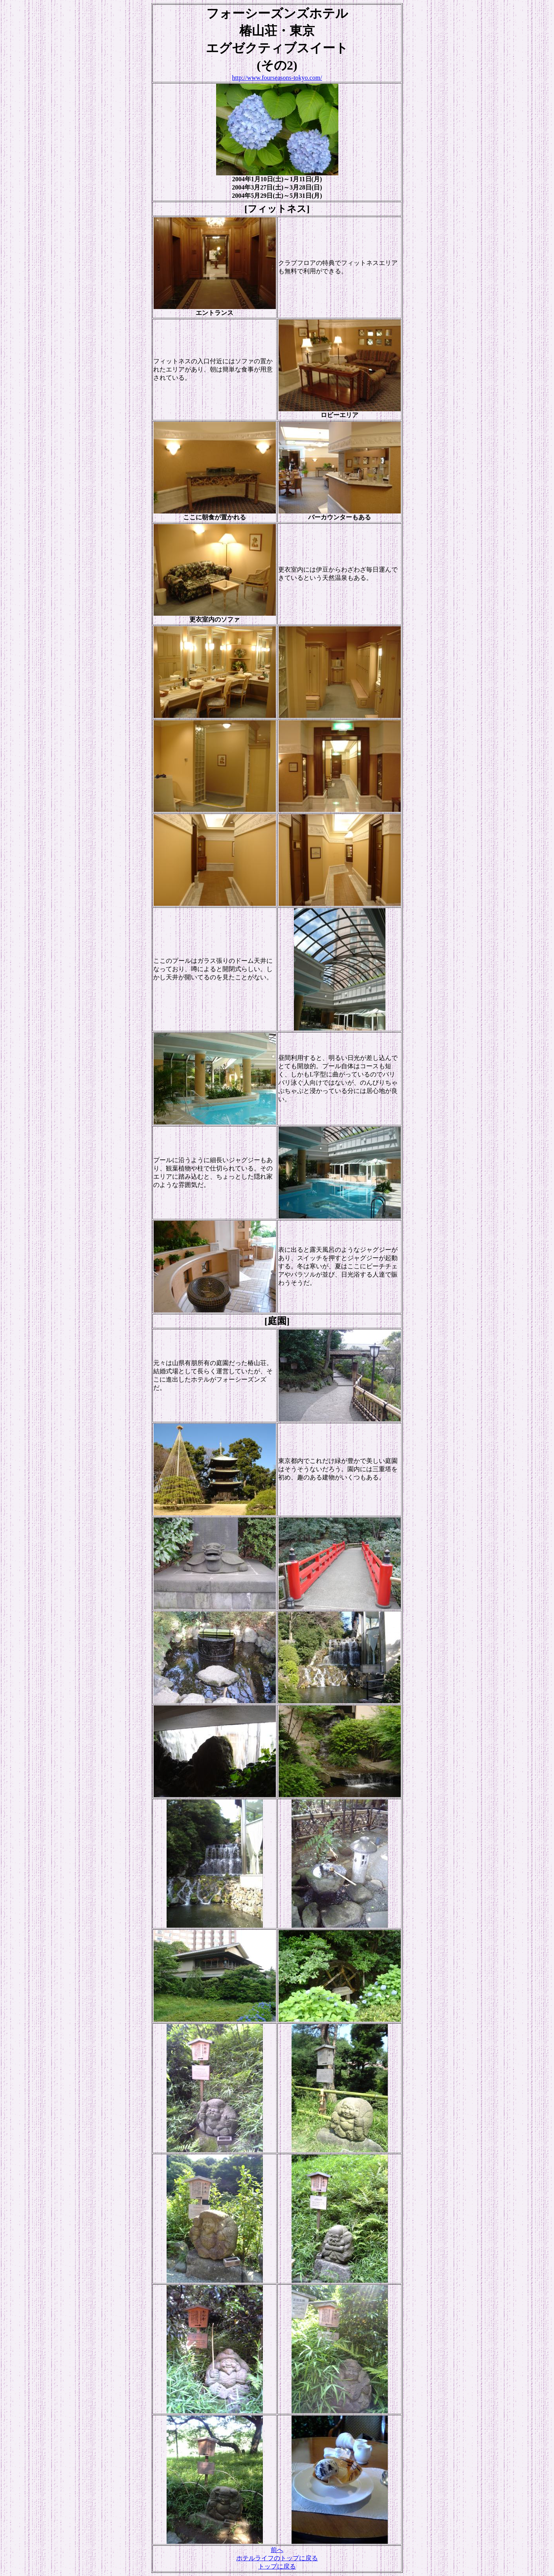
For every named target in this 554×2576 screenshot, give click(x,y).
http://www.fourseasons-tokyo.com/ (277, 77)
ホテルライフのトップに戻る (277, 2558)
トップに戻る (277, 2566)
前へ (277, 2550)
